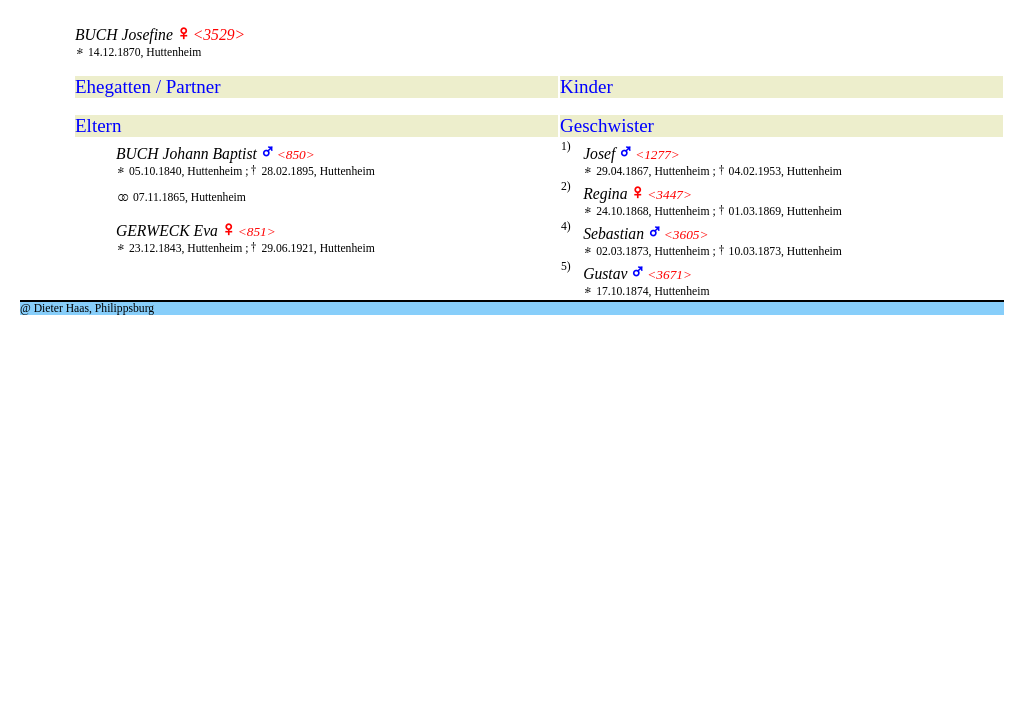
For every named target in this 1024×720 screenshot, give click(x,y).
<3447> (669, 194)
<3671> (669, 274)
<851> (257, 231)
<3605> (686, 234)
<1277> (657, 154)
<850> (296, 154)
